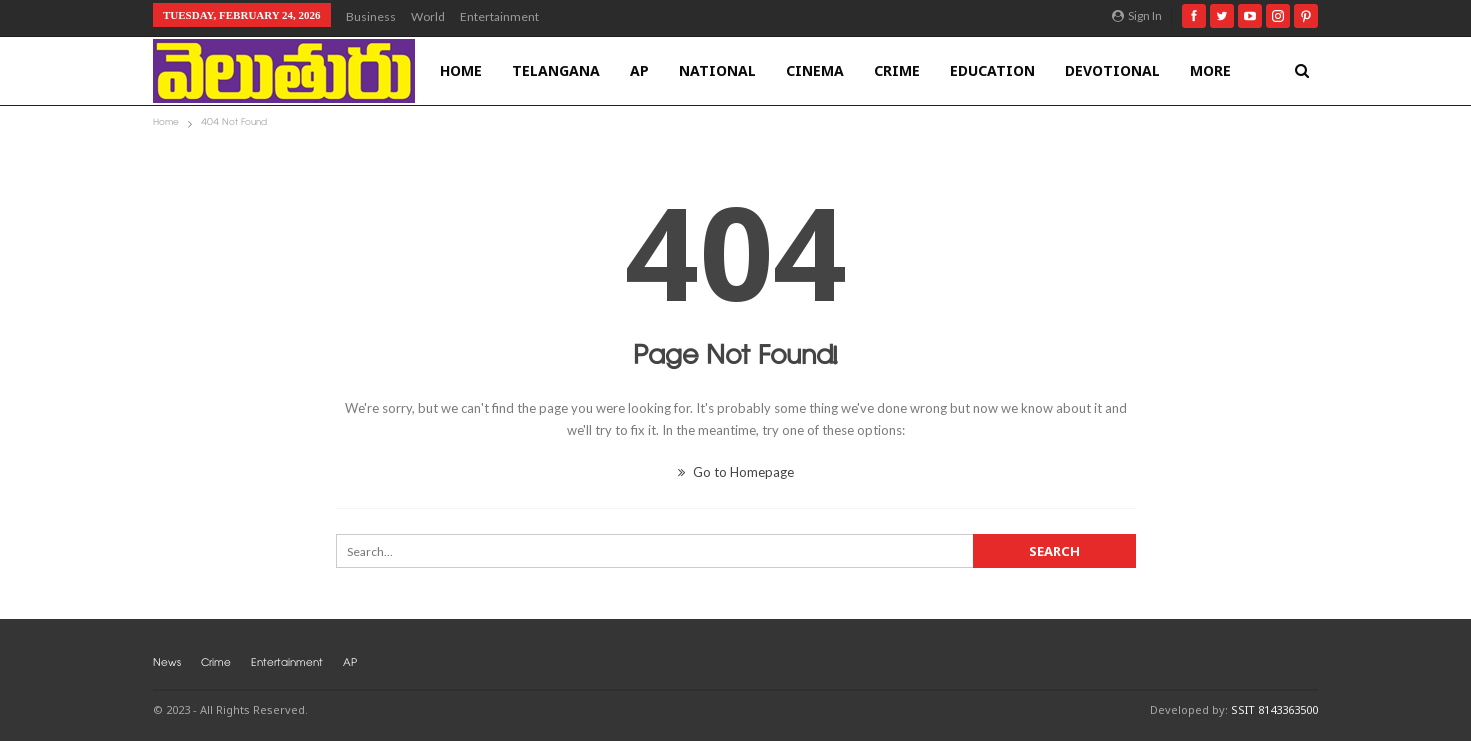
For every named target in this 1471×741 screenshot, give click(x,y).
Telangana (556, 70)
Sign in (1137, 15)
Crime (897, 70)
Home (461, 70)
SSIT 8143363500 (1274, 709)
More (1210, 70)
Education (992, 70)
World (428, 16)
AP (639, 70)
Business (371, 16)
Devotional (1112, 70)
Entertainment (499, 16)
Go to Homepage (736, 472)
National (717, 70)
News (167, 664)
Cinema (815, 70)
